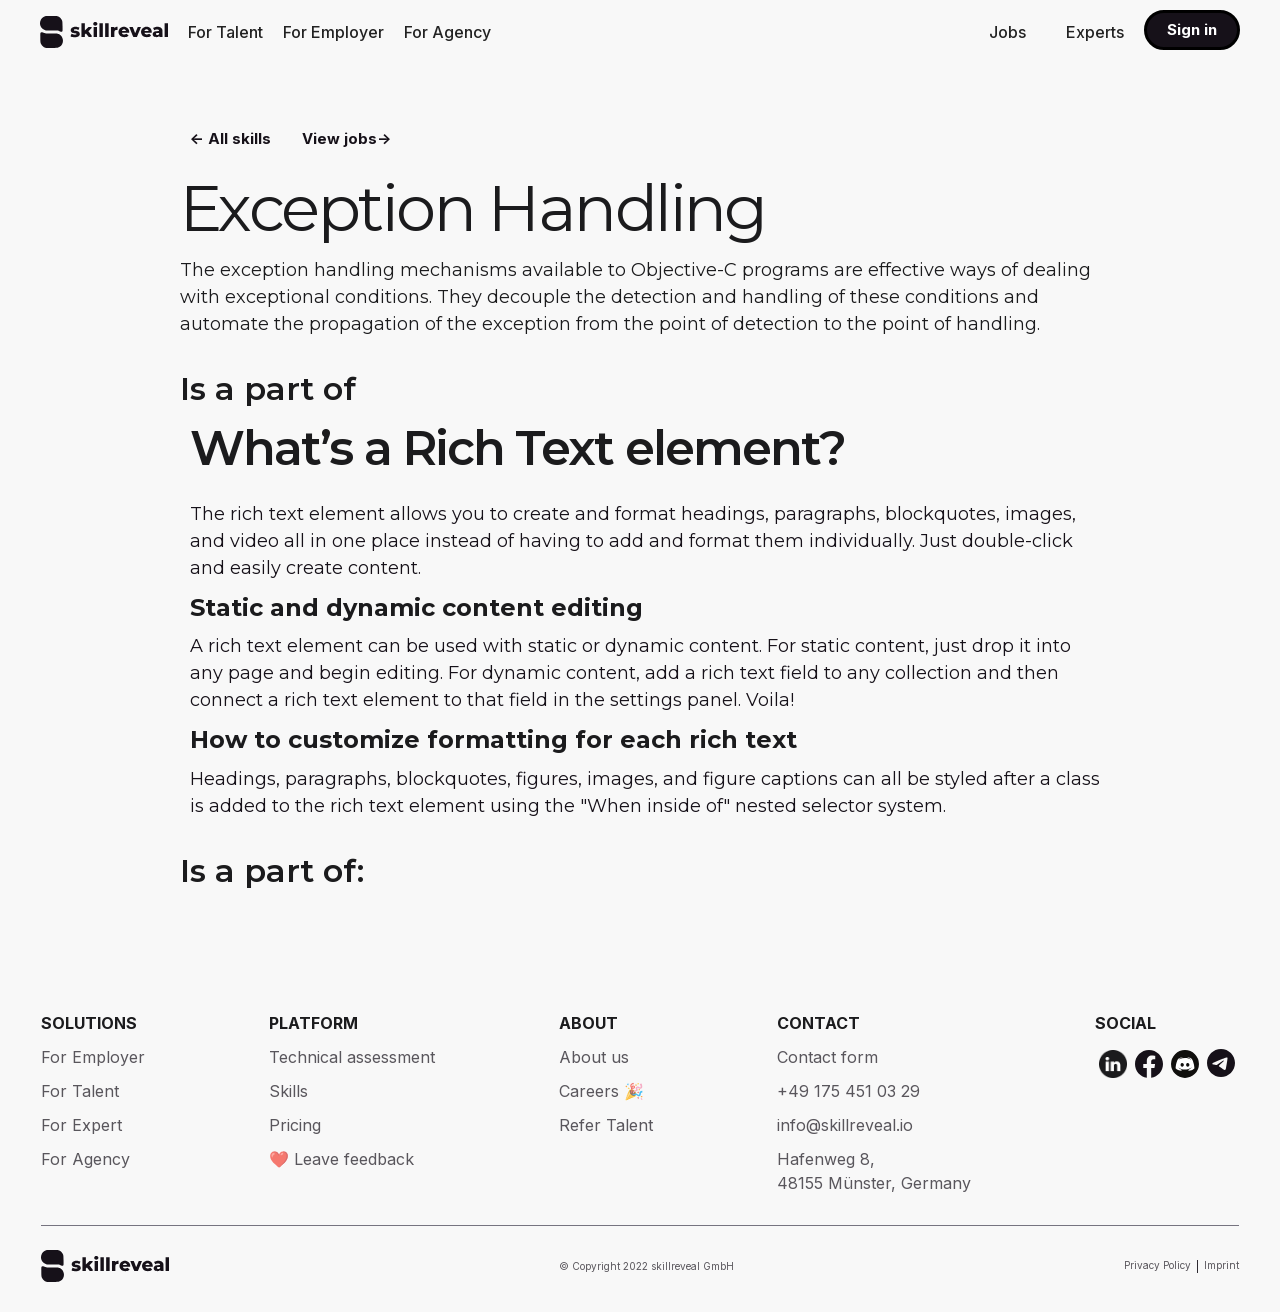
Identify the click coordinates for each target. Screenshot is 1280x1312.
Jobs (1007, 32)
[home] (104, 32)
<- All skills (230, 140)
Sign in (1192, 29)
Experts (1095, 32)
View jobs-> (346, 140)
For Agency (447, 32)
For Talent (225, 32)
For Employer (333, 32)
